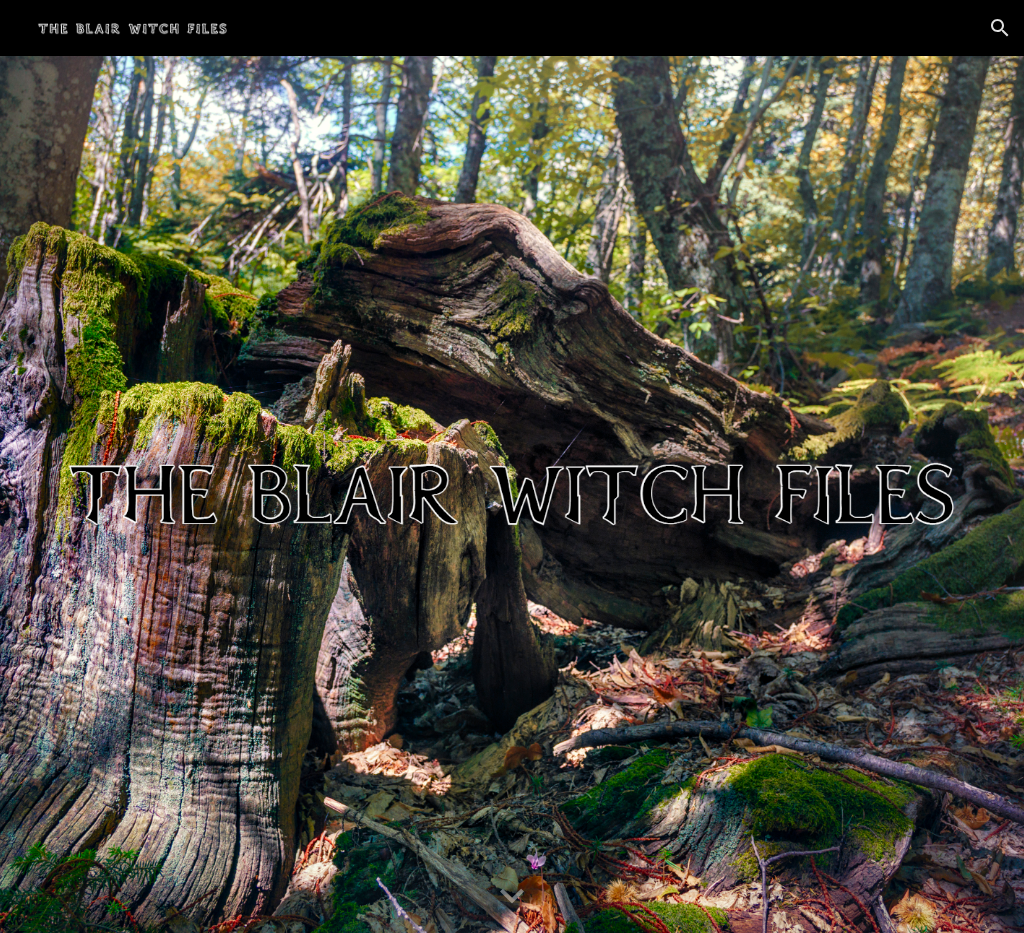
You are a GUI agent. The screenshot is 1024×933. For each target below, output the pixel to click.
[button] (1000, 28)
